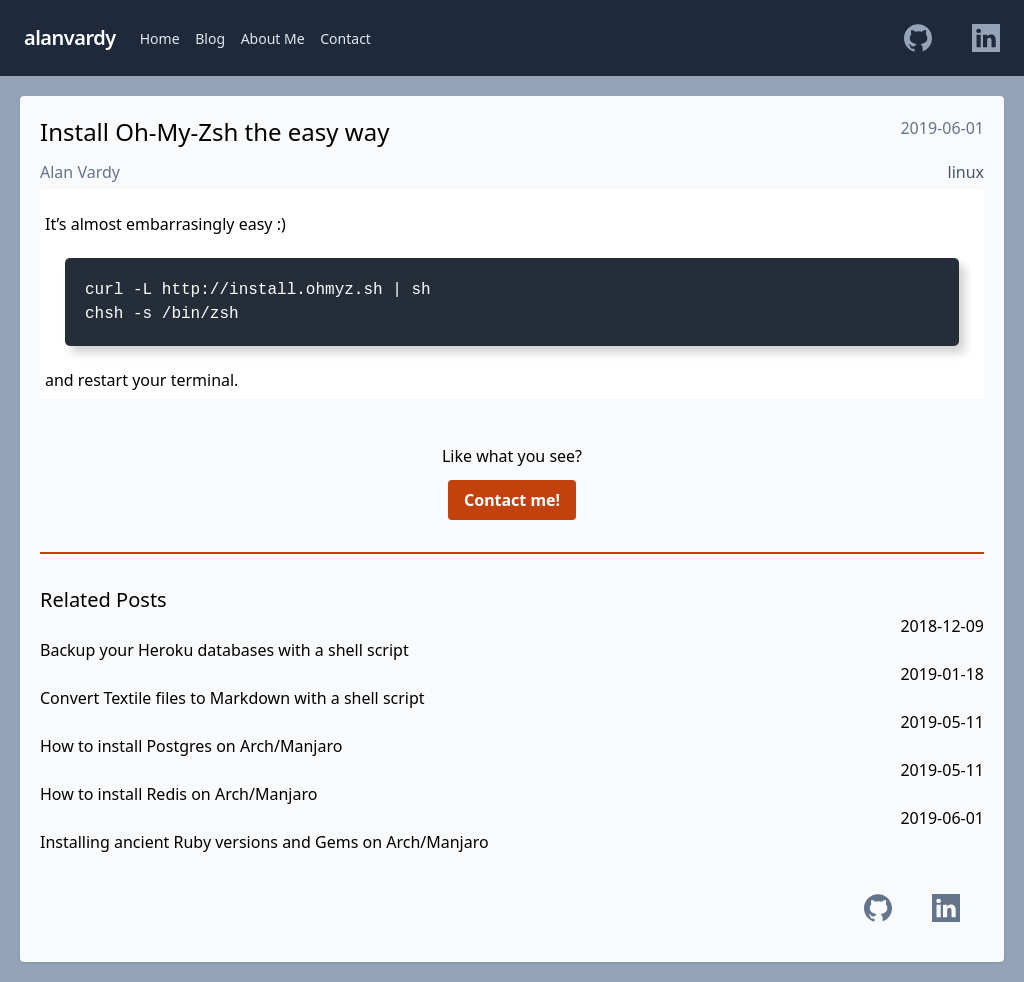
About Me (273, 38)
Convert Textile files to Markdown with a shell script (232, 698)
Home (160, 38)
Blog (210, 38)
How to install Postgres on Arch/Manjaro (191, 746)
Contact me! (512, 500)
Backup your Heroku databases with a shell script (224, 650)
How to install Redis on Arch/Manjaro (178, 794)
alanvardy (70, 37)
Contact (345, 38)
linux (966, 172)
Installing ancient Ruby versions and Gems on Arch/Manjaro (264, 842)
